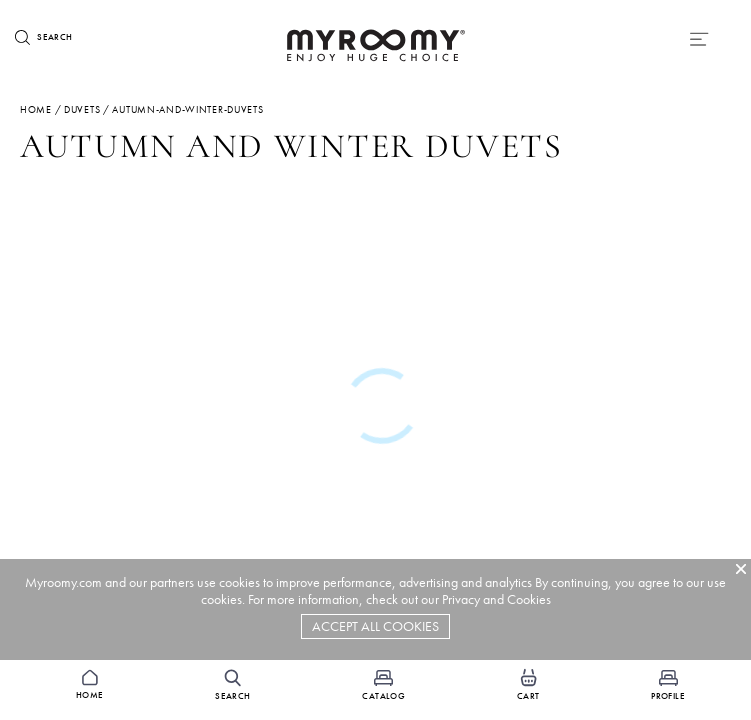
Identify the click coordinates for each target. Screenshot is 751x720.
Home (36, 109)
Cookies (529, 599)
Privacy (461, 599)
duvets (82, 109)
